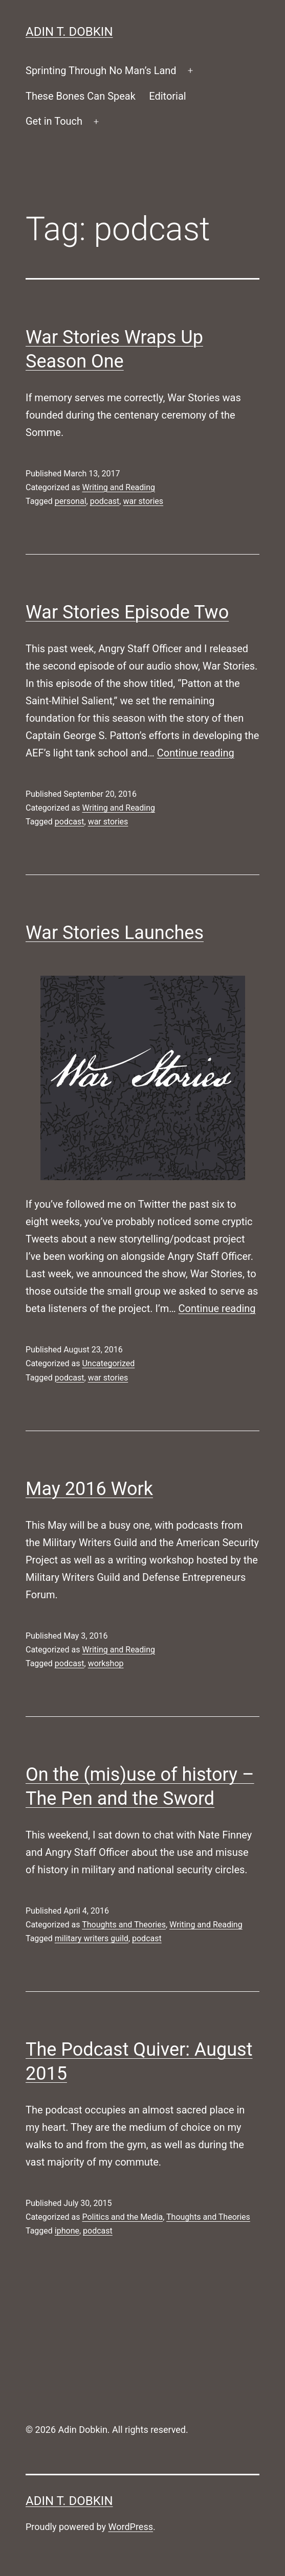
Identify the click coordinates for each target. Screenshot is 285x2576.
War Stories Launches (115, 933)
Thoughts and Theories (124, 1924)
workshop (106, 1663)
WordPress (130, 2526)
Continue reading (195, 753)
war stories (143, 501)
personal (70, 501)
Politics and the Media (122, 2217)
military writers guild (91, 1938)
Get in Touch (54, 121)
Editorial (167, 96)
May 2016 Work (89, 1489)
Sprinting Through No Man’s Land (101, 70)
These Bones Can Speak (81, 96)
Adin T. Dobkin (69, 32)
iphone (67, 2231)
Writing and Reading (118, 487)
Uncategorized (108, 1363)
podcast (105, 501)
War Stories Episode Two (127, 612)
